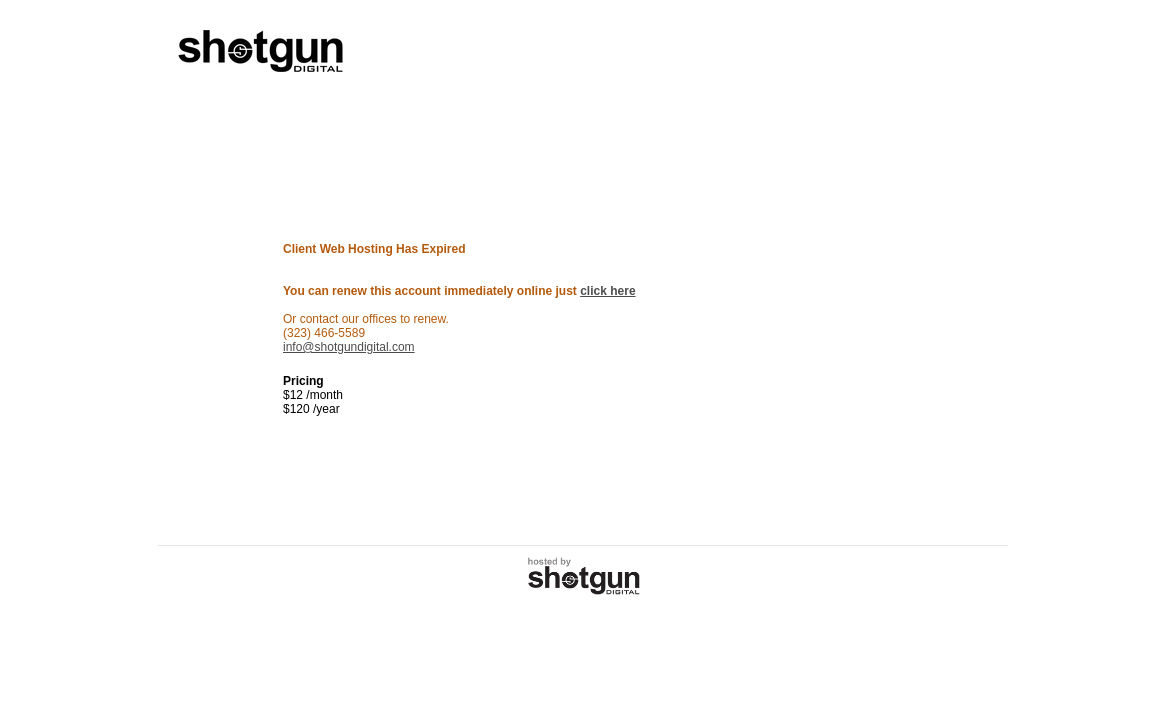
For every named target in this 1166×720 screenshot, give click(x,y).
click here (607, 291)
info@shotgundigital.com (349, 347)
